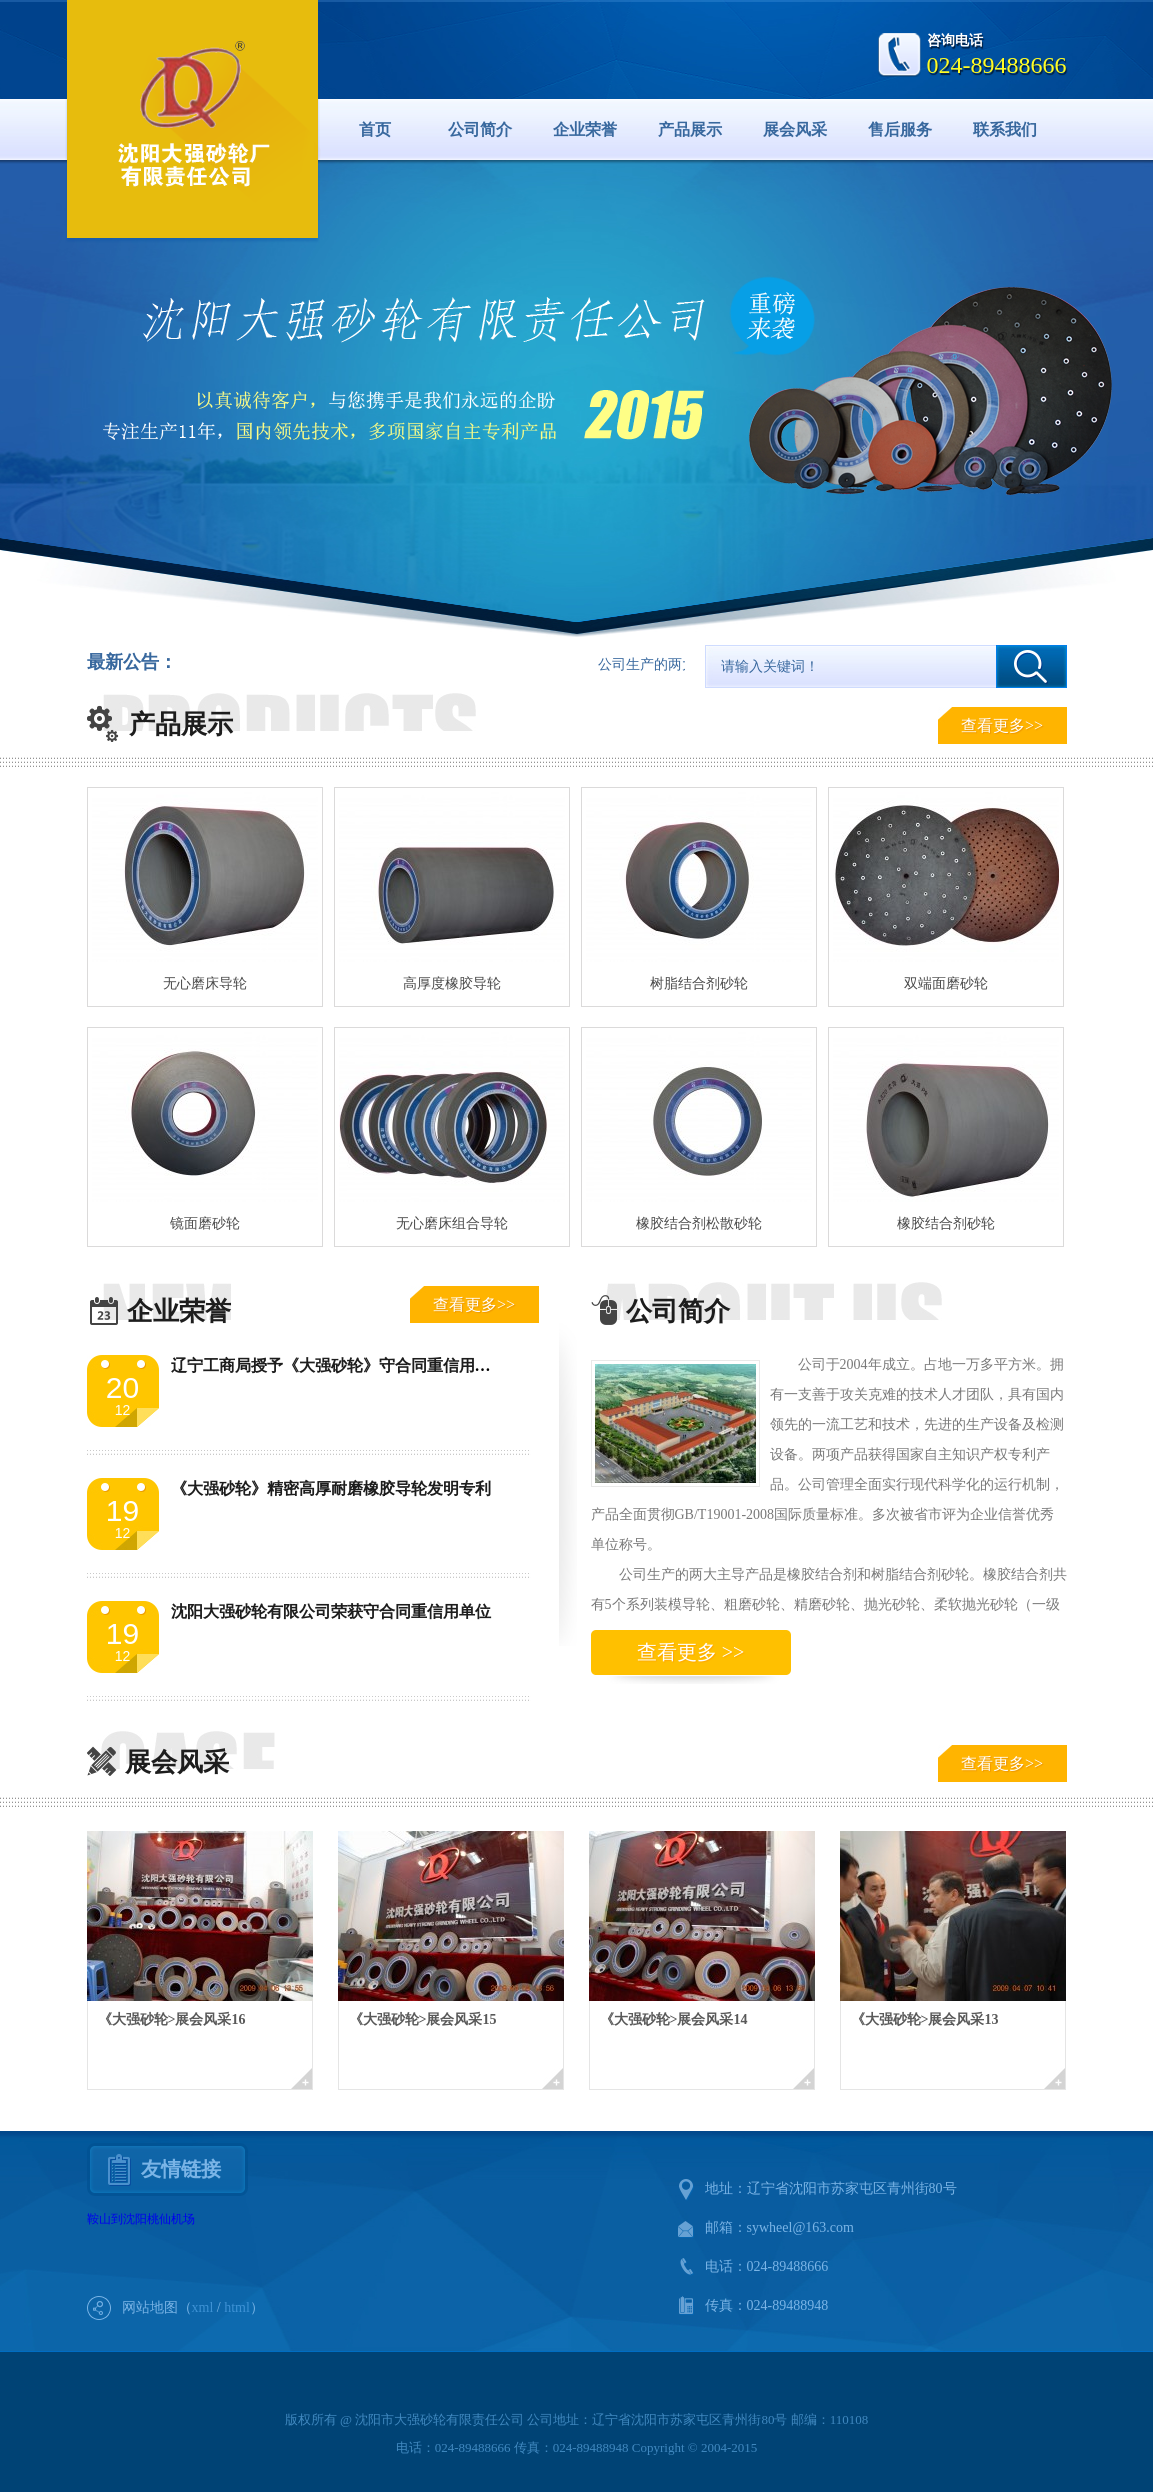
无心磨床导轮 (205, 983)
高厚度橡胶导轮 (452, 983)
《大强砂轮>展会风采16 (172, 2019)
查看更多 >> (691, 1652)
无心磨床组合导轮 (452, 1223)
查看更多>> (1002, 725)
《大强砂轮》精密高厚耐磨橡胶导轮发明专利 (331, 1488)
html (237, 2307)
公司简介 (480, 129)
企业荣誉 (585, 129)
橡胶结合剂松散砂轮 (699, 1223)
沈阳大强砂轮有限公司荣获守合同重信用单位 (331, 1611)
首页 (375, 129)
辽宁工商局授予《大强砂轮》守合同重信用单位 (339, 1365)
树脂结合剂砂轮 (699, 983)
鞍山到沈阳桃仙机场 (141, 2219)
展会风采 (795, 129)
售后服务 (900, 129)
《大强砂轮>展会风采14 (674, 2019)
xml (203, 2307)
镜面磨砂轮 (205, 1223)
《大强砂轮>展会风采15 (423, 2019)
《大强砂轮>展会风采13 (925, 2019)
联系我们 (1005, 129)
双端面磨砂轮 (946, 983)
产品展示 (690, 129)
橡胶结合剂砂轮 (946, 1223)
